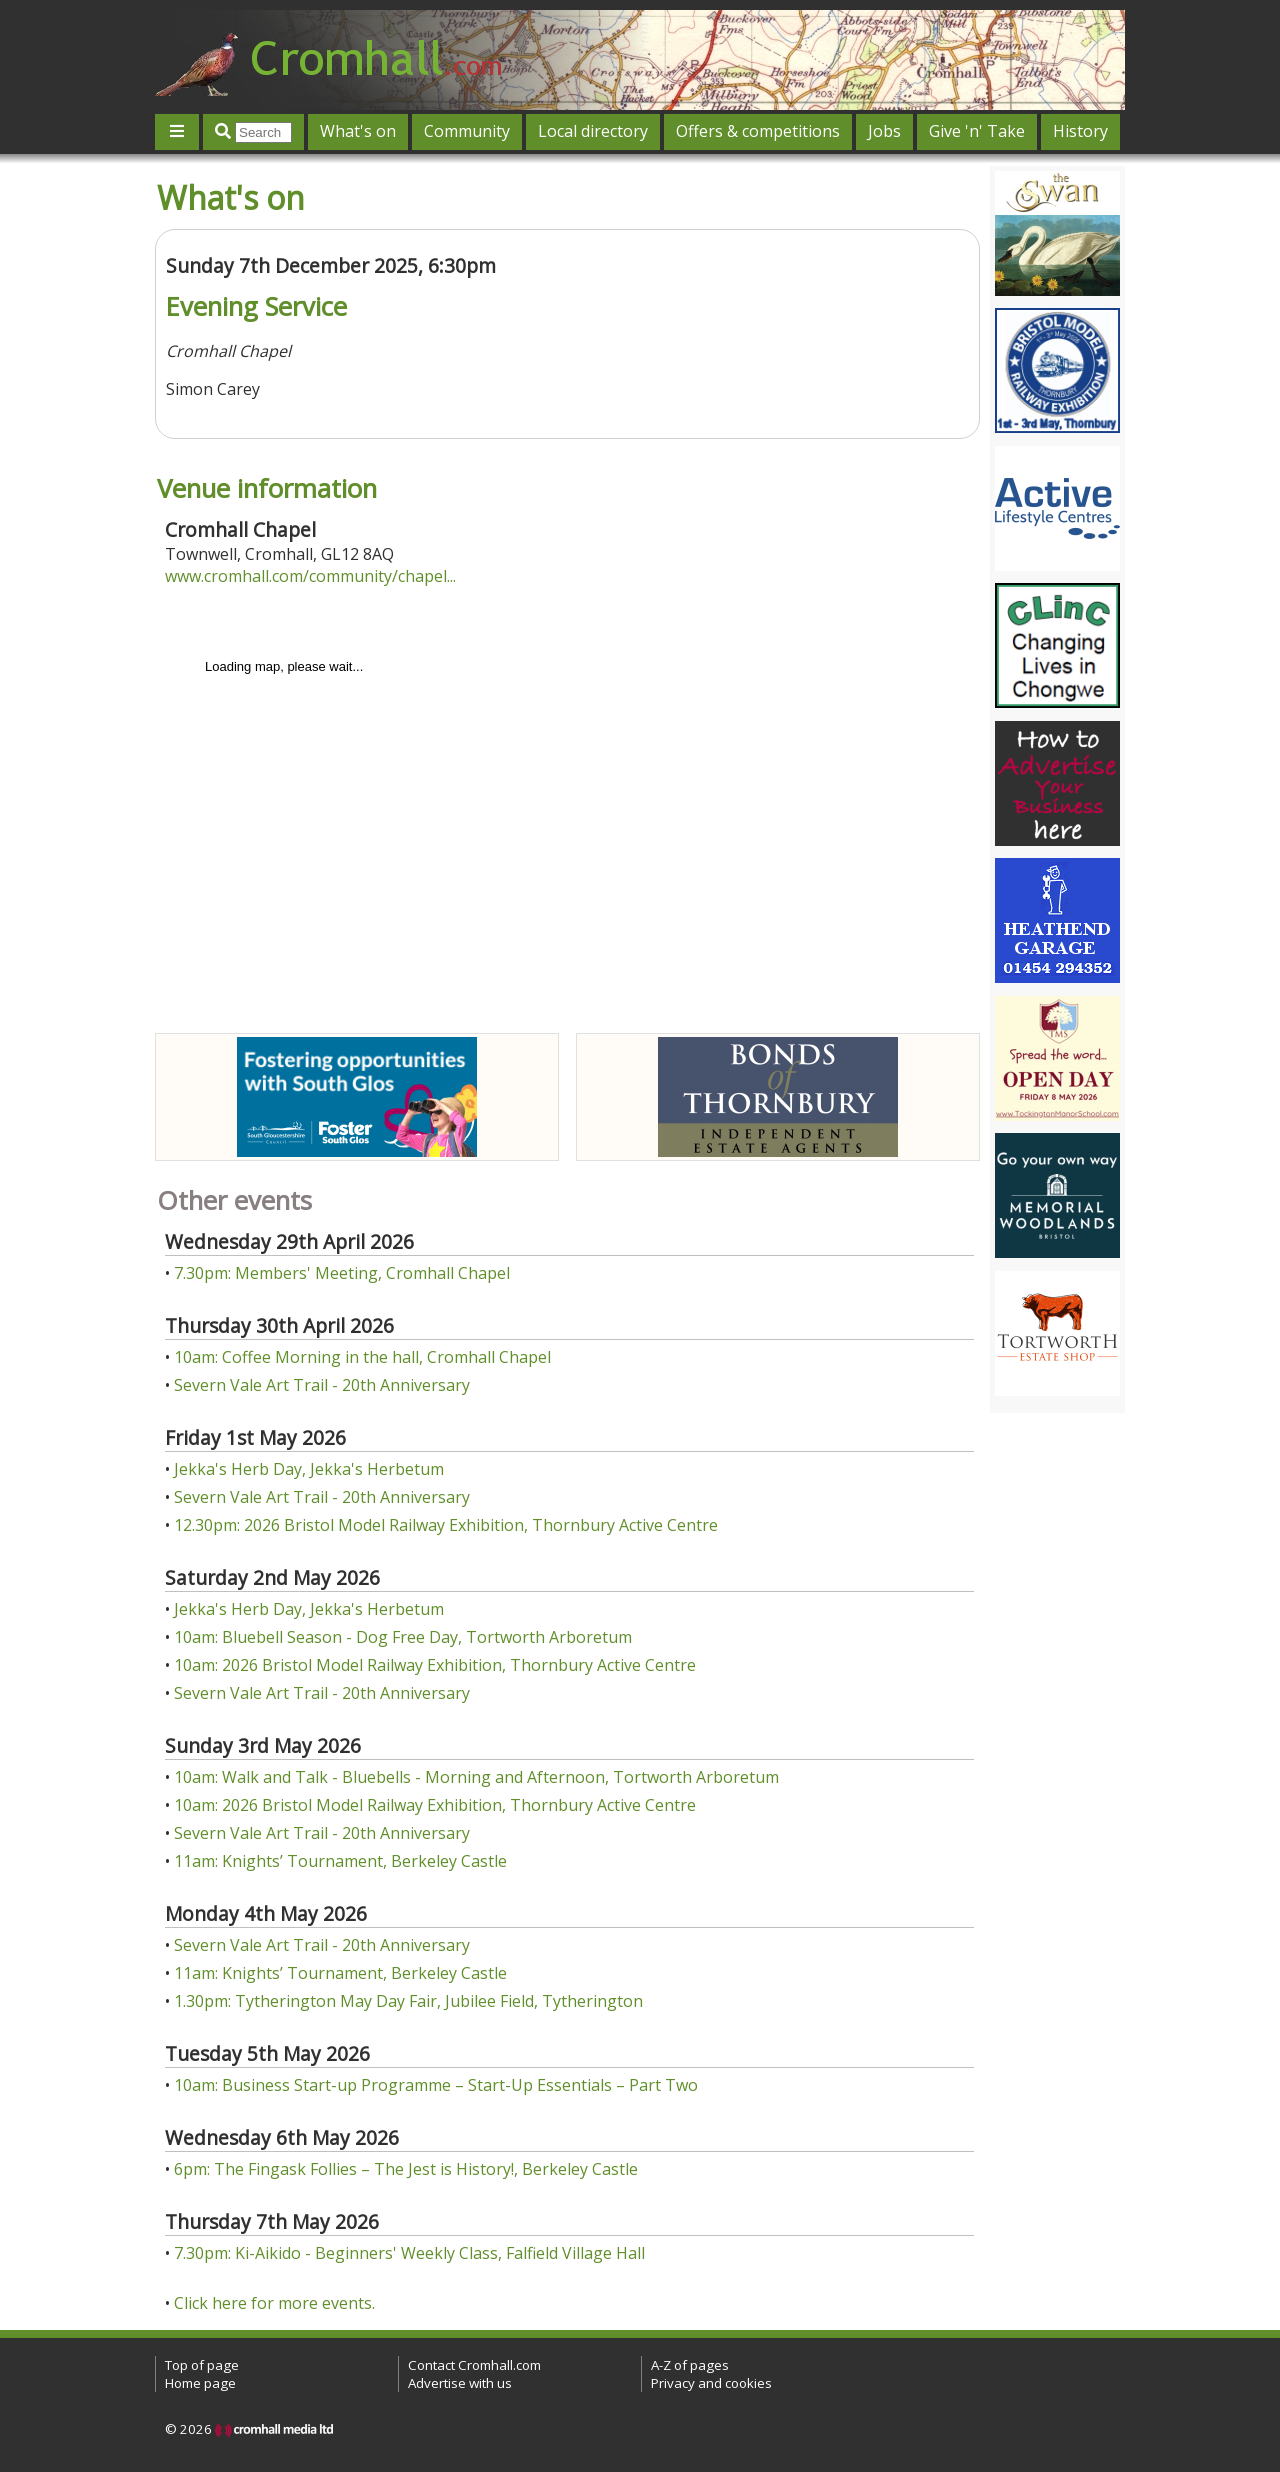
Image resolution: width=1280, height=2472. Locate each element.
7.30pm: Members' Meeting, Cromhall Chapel (342, 1273)
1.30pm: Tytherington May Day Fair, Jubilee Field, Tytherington (408, 2001)
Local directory (593, 131)
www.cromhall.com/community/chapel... (310, 576)
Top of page (202, 2365)
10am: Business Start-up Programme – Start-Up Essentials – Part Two (436, 2085)
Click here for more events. (274, 2303)
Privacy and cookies (711, 2383)
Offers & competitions (758, 131)
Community (467, 131)
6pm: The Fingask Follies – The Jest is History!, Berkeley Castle (406, 2169)
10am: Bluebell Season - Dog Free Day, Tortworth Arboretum (403, 1637)
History (1080, 131)
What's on (358, 131)
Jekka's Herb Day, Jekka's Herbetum (309, 1469)
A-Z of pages (690, 2365)
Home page (200, 2383)
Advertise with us (460, 2383)
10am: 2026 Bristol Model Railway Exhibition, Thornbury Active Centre (435, 1665)
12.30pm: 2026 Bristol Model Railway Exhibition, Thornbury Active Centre (446, 1525)
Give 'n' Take (977, 131)
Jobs (884, 131)
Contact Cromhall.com (474, 2365)
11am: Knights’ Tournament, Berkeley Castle (340, 1861)
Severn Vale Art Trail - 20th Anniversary (322, 1385)
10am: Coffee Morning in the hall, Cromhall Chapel (362, 1357)
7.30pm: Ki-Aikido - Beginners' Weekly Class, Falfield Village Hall (409, 2253)
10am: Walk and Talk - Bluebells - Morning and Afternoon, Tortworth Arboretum (476, 1777)
